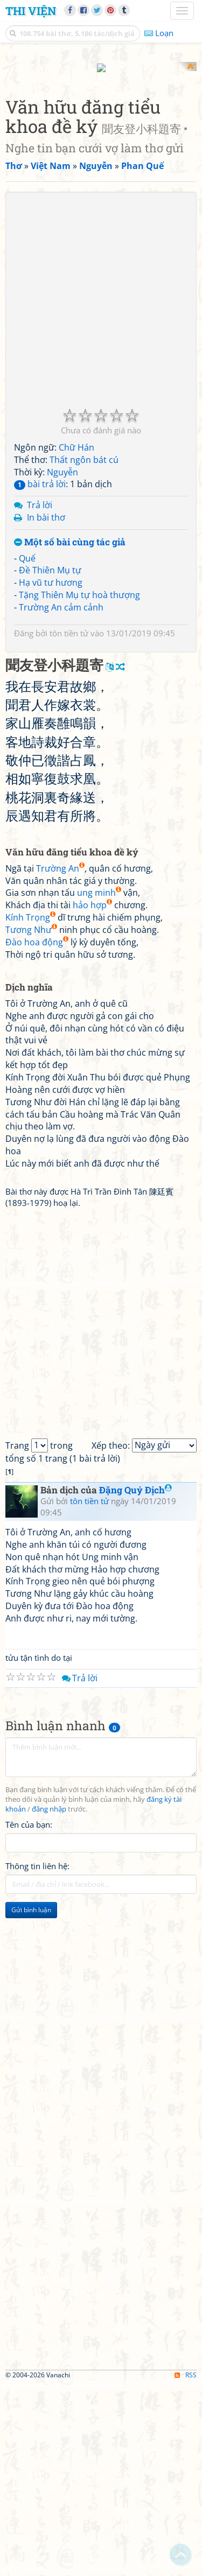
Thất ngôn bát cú (84, 651)
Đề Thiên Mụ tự (50, 762)
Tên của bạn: (28, 2016)
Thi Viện (30, 10)
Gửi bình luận (31, 2101)
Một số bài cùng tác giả (70, 734)
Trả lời (39, 697)
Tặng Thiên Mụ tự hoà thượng (79, 787)
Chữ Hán (76, 639)
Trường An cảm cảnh (61, 799)
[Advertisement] (101, 163)
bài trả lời (40, 676)
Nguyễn (62, 664)
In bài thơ (46, 709)
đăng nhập (49, 2000)
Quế (27, 750)
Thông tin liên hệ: (37, 2057)
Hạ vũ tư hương (50, 775)
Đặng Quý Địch (135, 1682)
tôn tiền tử (69, 824)
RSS (186, 2566)
